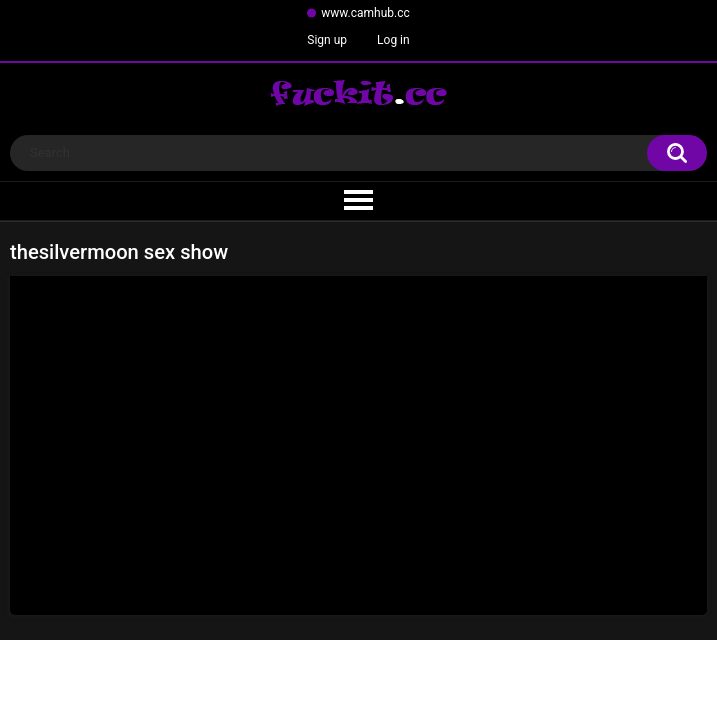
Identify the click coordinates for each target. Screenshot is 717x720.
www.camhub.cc (365, 13)
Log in (393, 40)
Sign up (327, 40)
